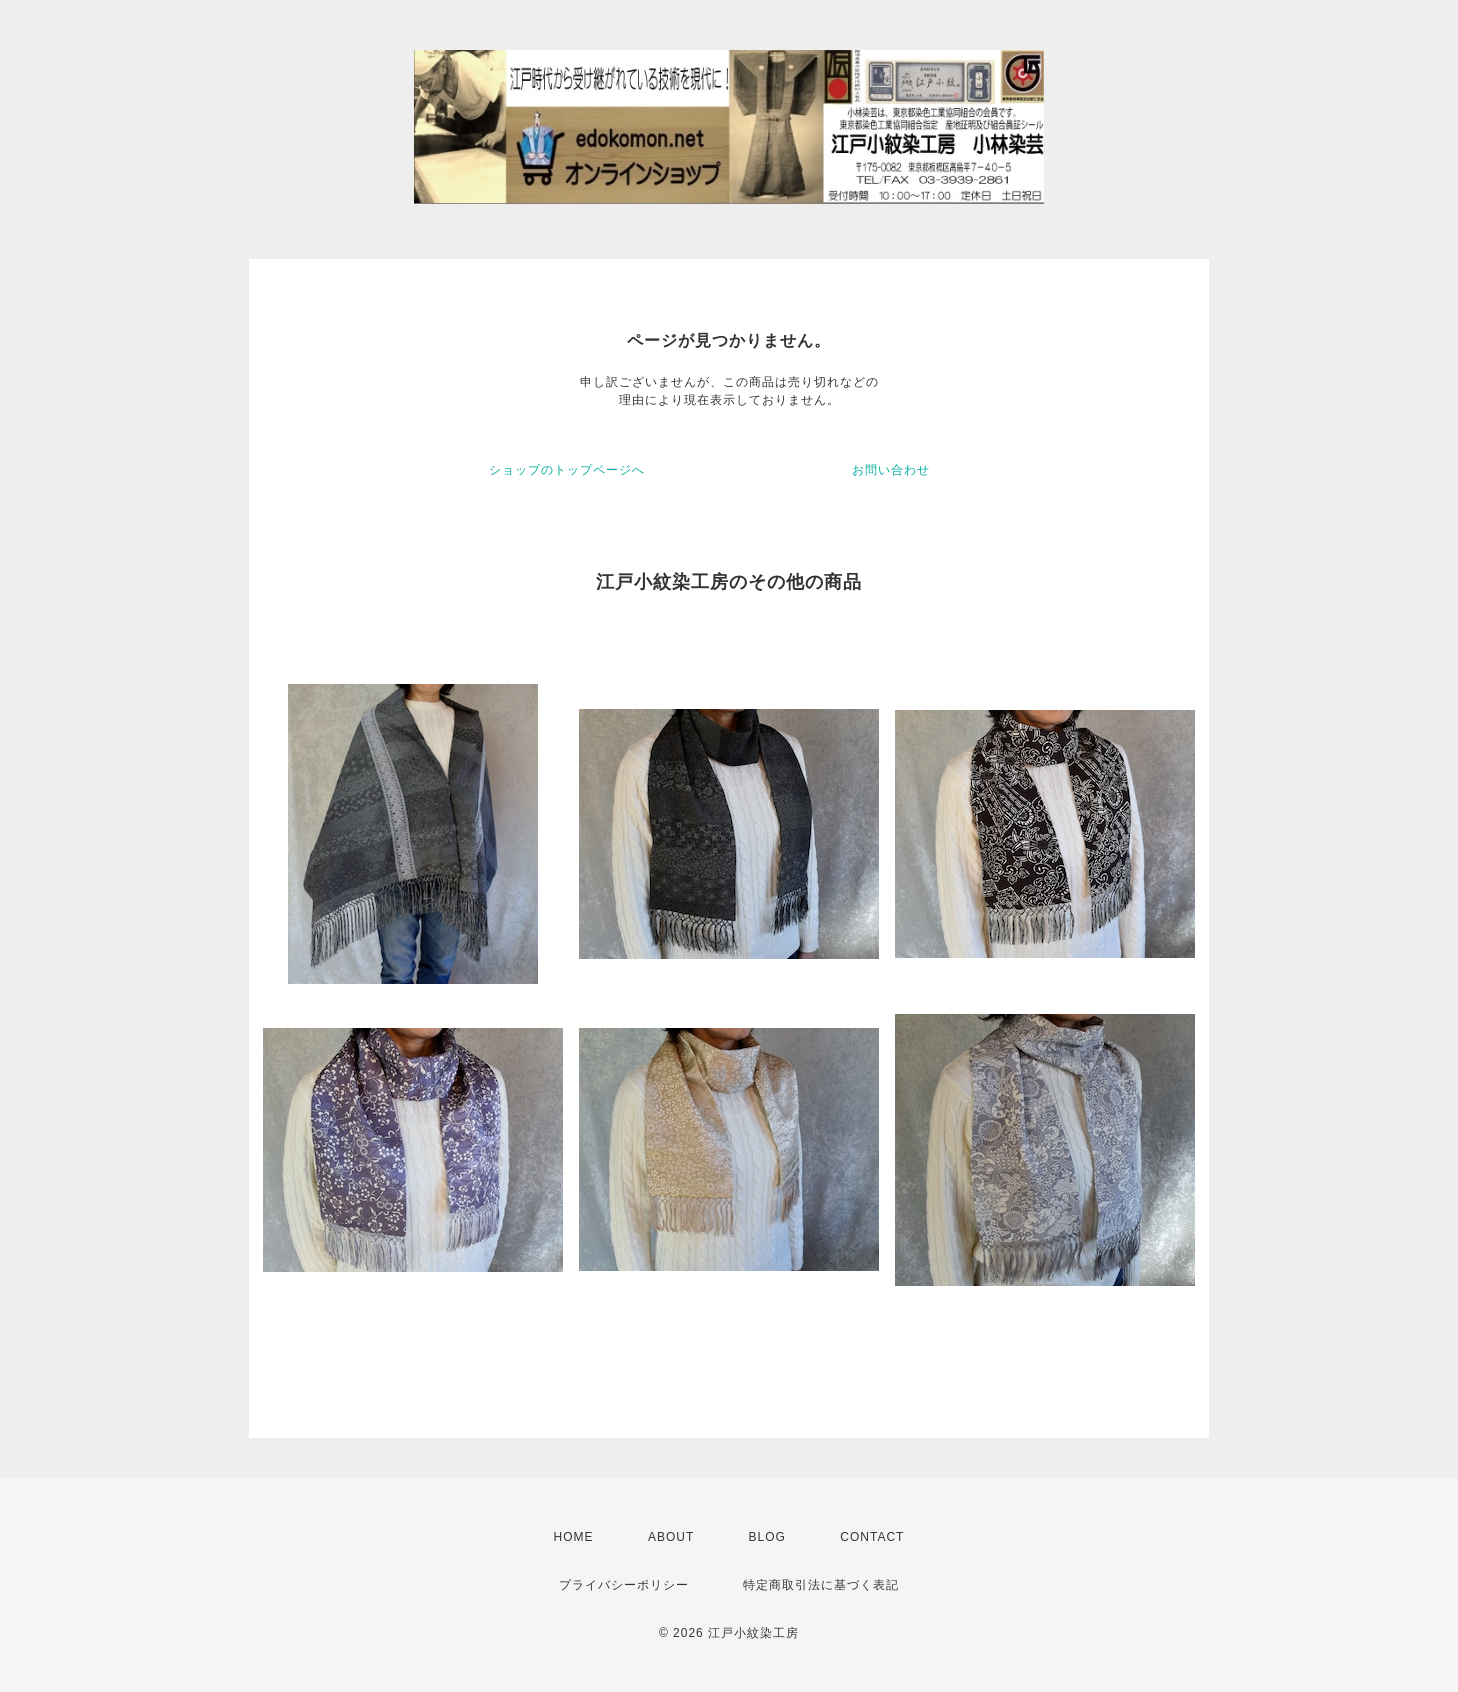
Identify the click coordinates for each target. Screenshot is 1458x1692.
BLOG (767, 1537)
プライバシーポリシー (624, 1585)
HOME (574, 1537)
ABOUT (671, 1537)
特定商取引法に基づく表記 (821, 1585)
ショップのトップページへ (567, 470)
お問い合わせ (891, 470)
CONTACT (872, 1537)
